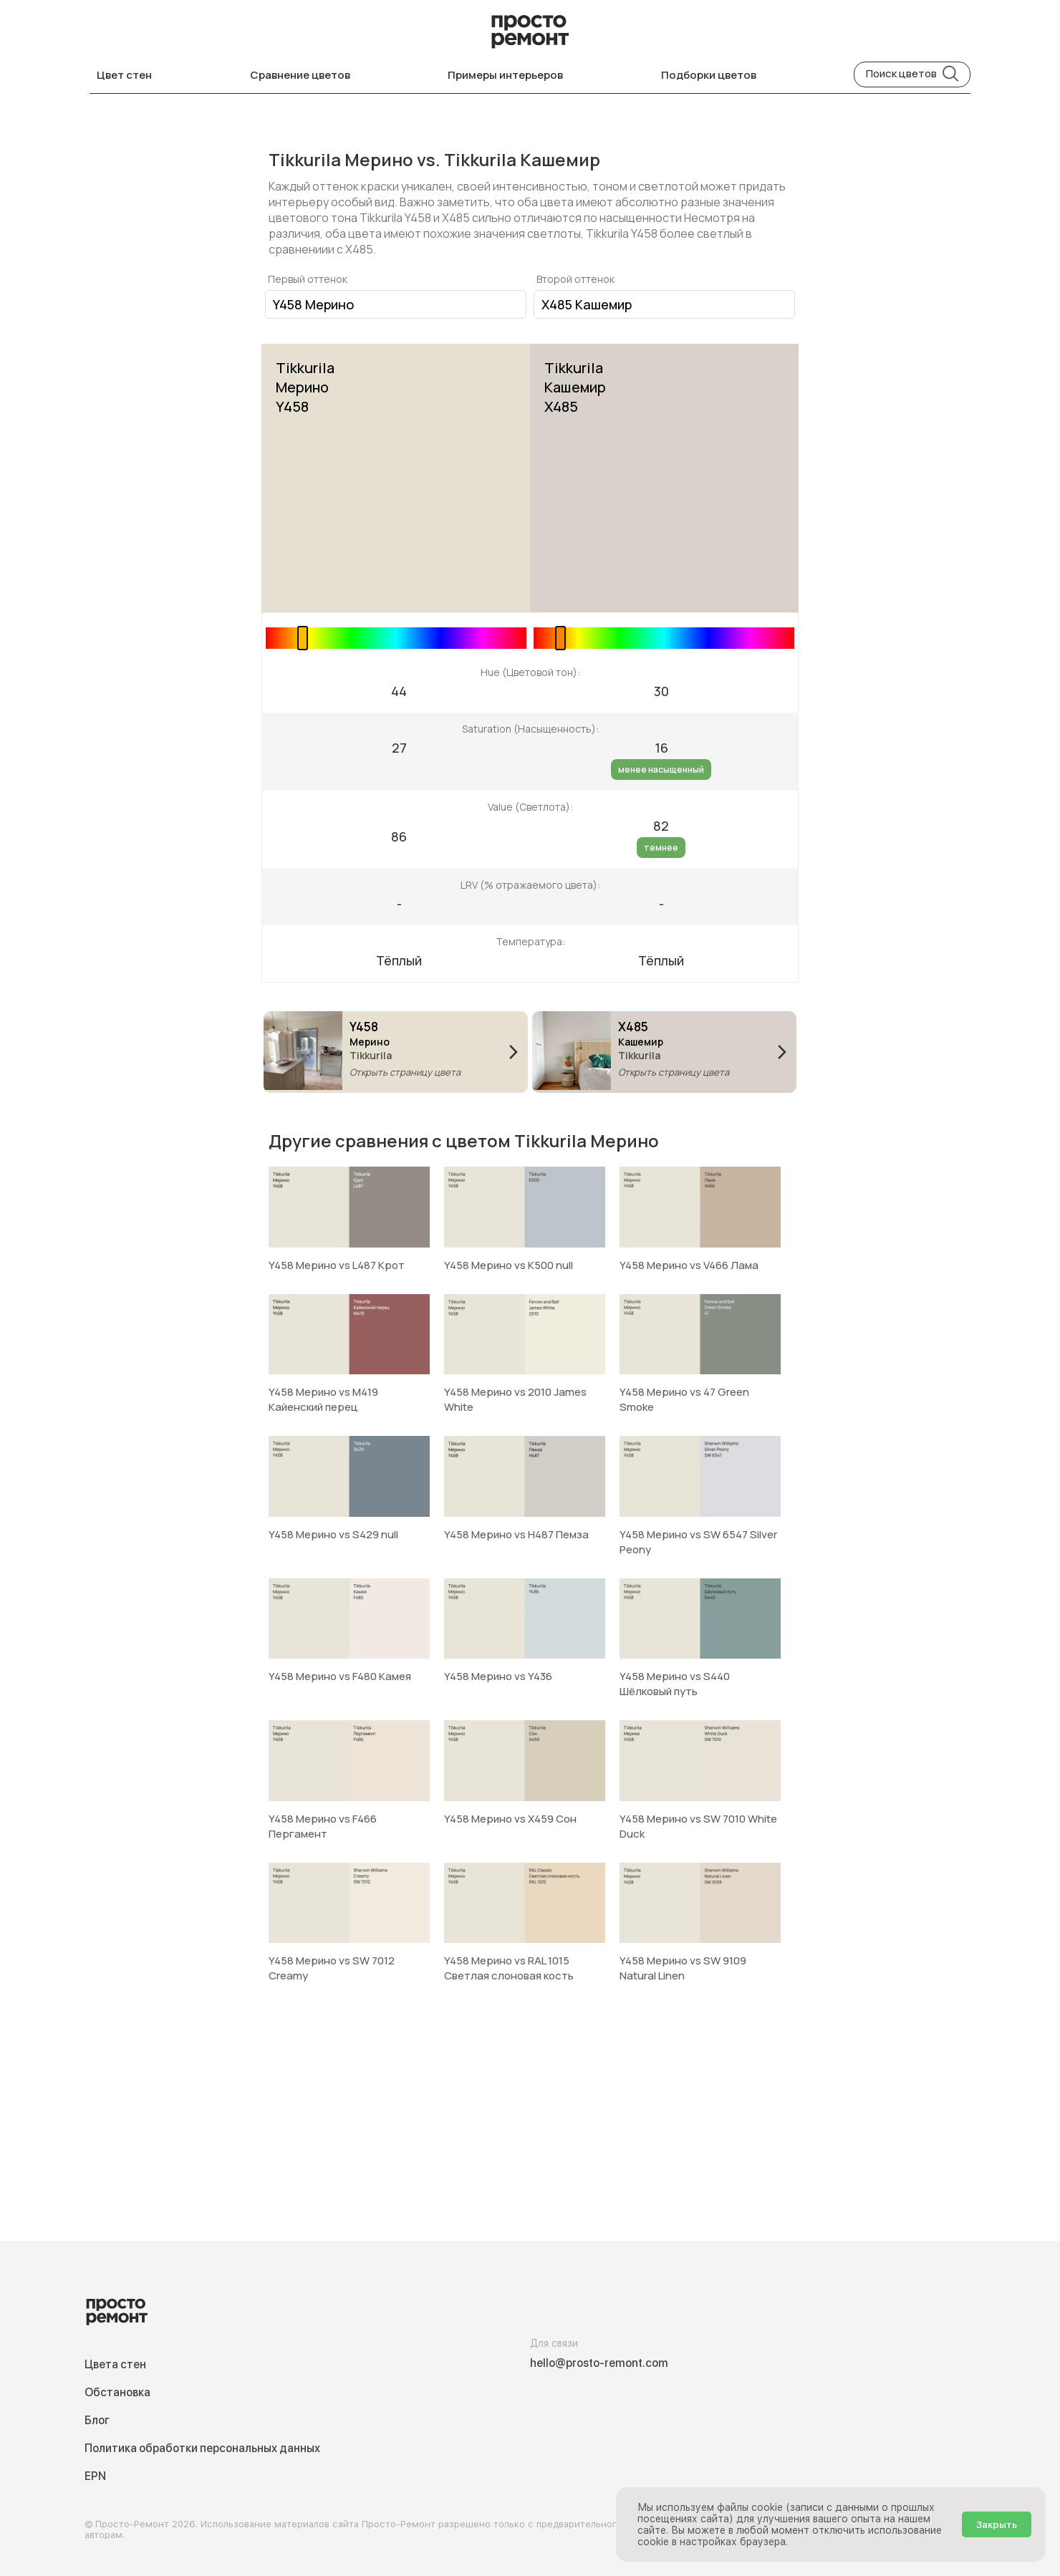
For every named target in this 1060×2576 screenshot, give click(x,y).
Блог (97, 2420)
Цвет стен (124, 74)
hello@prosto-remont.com (599, 2363)
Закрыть (996, 2524)
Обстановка (117, 2392)
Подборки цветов (708, 74)
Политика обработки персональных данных (202, 2448)
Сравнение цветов (300, 74)
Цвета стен (115, 2364)
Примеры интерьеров (505, 74)
